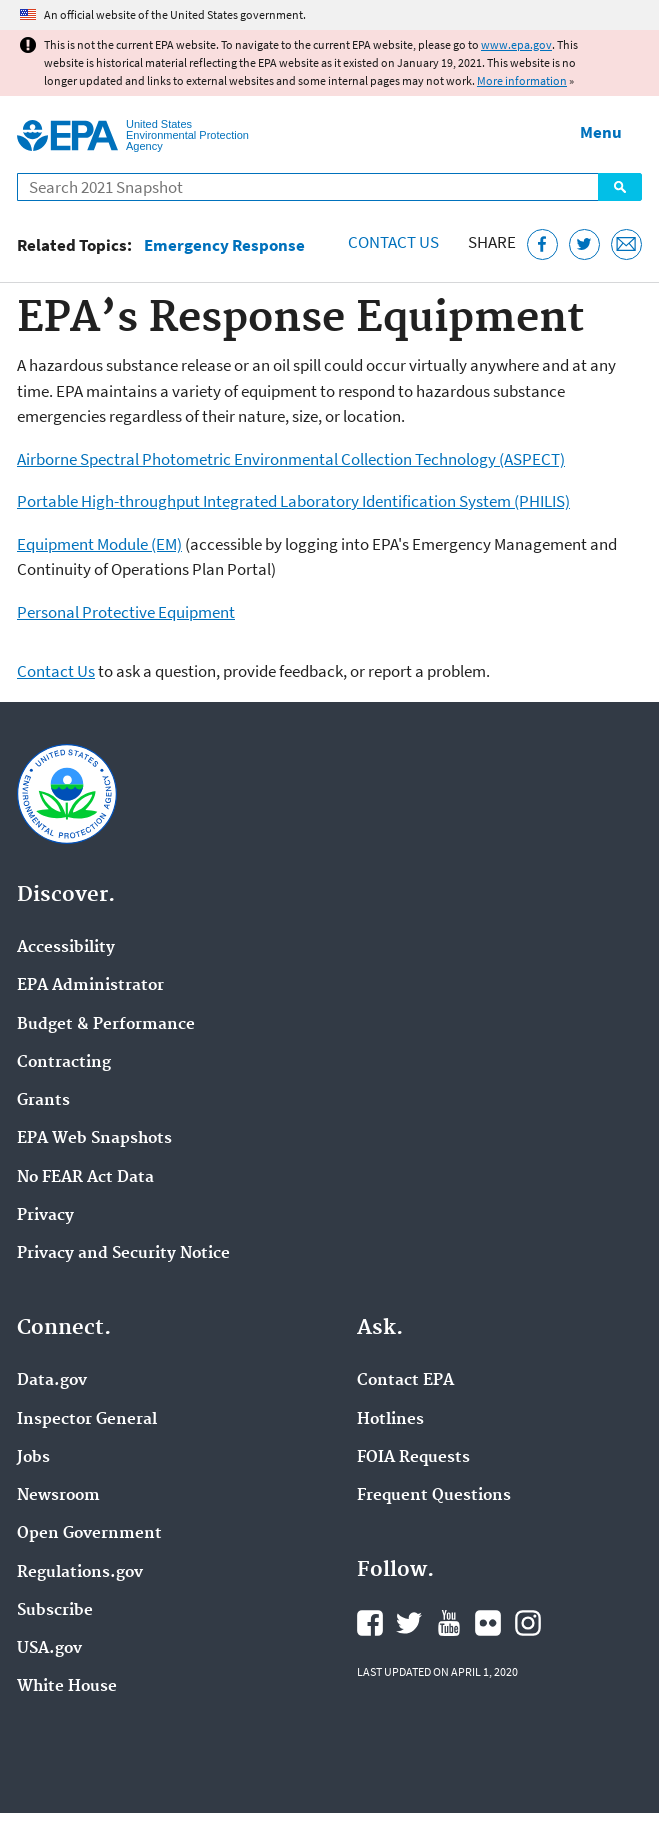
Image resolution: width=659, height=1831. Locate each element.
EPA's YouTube (449, 1623)
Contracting (64, 1063)
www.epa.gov (516, 44)
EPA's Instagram (528, 1623)
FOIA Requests (413, 1458)
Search (620, 187)
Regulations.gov (80, 1573)
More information (522, 80)
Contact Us (393, 242)
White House (67, 1687)
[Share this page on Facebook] (542, 244)
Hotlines (390, 1420)
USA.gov (49, 1649)
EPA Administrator (90, 986)
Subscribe (55, 1611)
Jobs (33, 1458)
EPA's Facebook (370, 1623)
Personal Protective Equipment (126, 612)
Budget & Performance (106, 1025)
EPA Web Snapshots (94, 1139)
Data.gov (52, 1381)
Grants (43, 1101)
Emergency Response (224, 245)
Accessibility (66, 948)
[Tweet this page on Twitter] (584, 244)
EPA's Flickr (488, 1623)
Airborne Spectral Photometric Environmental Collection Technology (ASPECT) (291, 459)
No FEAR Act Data (85, 1178)
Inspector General (87, 1420)
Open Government (89, 1534)
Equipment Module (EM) (99, 544)
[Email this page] (626, 244)
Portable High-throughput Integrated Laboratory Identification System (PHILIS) (293, 501)
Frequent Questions (434, 1496)
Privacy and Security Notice (123, 1254)
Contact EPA (405, 1381)
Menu (601, 132)
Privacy (45, 1216)
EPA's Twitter (409, 1623)
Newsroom (58, 1496)
